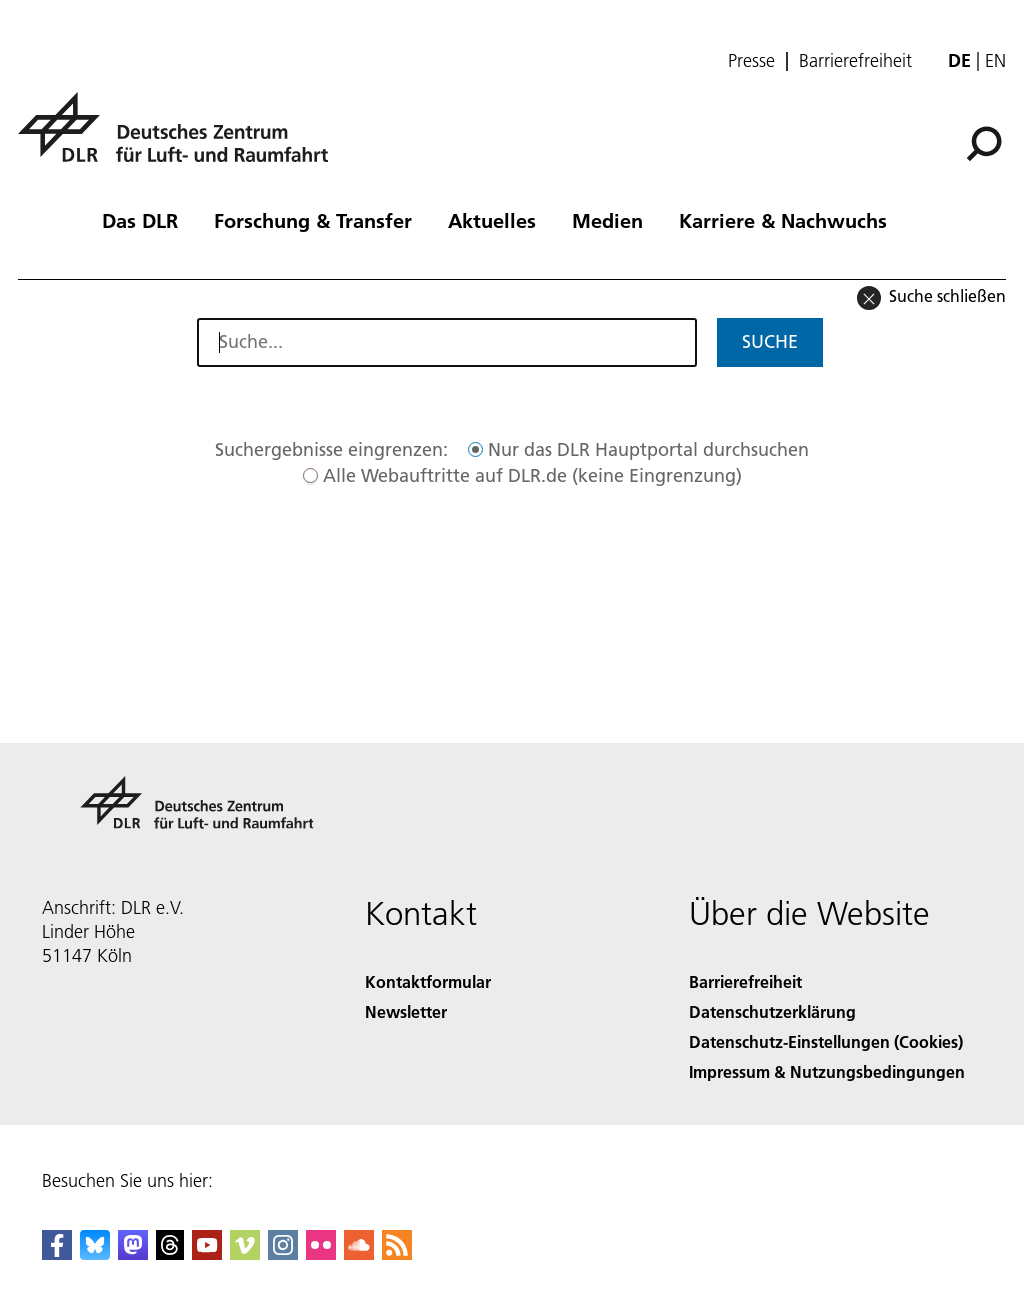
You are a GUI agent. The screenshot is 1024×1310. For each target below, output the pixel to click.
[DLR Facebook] (57, 1253)
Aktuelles (492, 220)
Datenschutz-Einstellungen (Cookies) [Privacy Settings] (826, 1041)
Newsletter (406, 1011)
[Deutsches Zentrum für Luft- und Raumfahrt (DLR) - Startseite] (181, 138)
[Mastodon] (133, 1253)
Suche (770, 341)
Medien (607, 220)
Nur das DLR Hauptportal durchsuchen (648, 449)
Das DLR (140, 220)
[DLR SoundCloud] (359, 1253)
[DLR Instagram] (283, 1253)
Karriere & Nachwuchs (783, 220)
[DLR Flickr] (321, 1253)
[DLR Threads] (170, 1253)
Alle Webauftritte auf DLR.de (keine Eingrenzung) (532, 475)
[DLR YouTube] (207, 1253)
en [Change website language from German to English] (995, 60)
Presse (751, 61)
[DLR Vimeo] (245, 1253)
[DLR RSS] (397, 1253)
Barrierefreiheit (855, 61)
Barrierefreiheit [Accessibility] (745, 981)
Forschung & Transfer (313, 220)
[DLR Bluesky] (95, 1253)
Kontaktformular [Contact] (428, 981)
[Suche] (984, 144)
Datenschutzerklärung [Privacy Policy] (772, 1011)
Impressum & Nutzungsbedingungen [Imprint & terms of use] (827, 1071)
